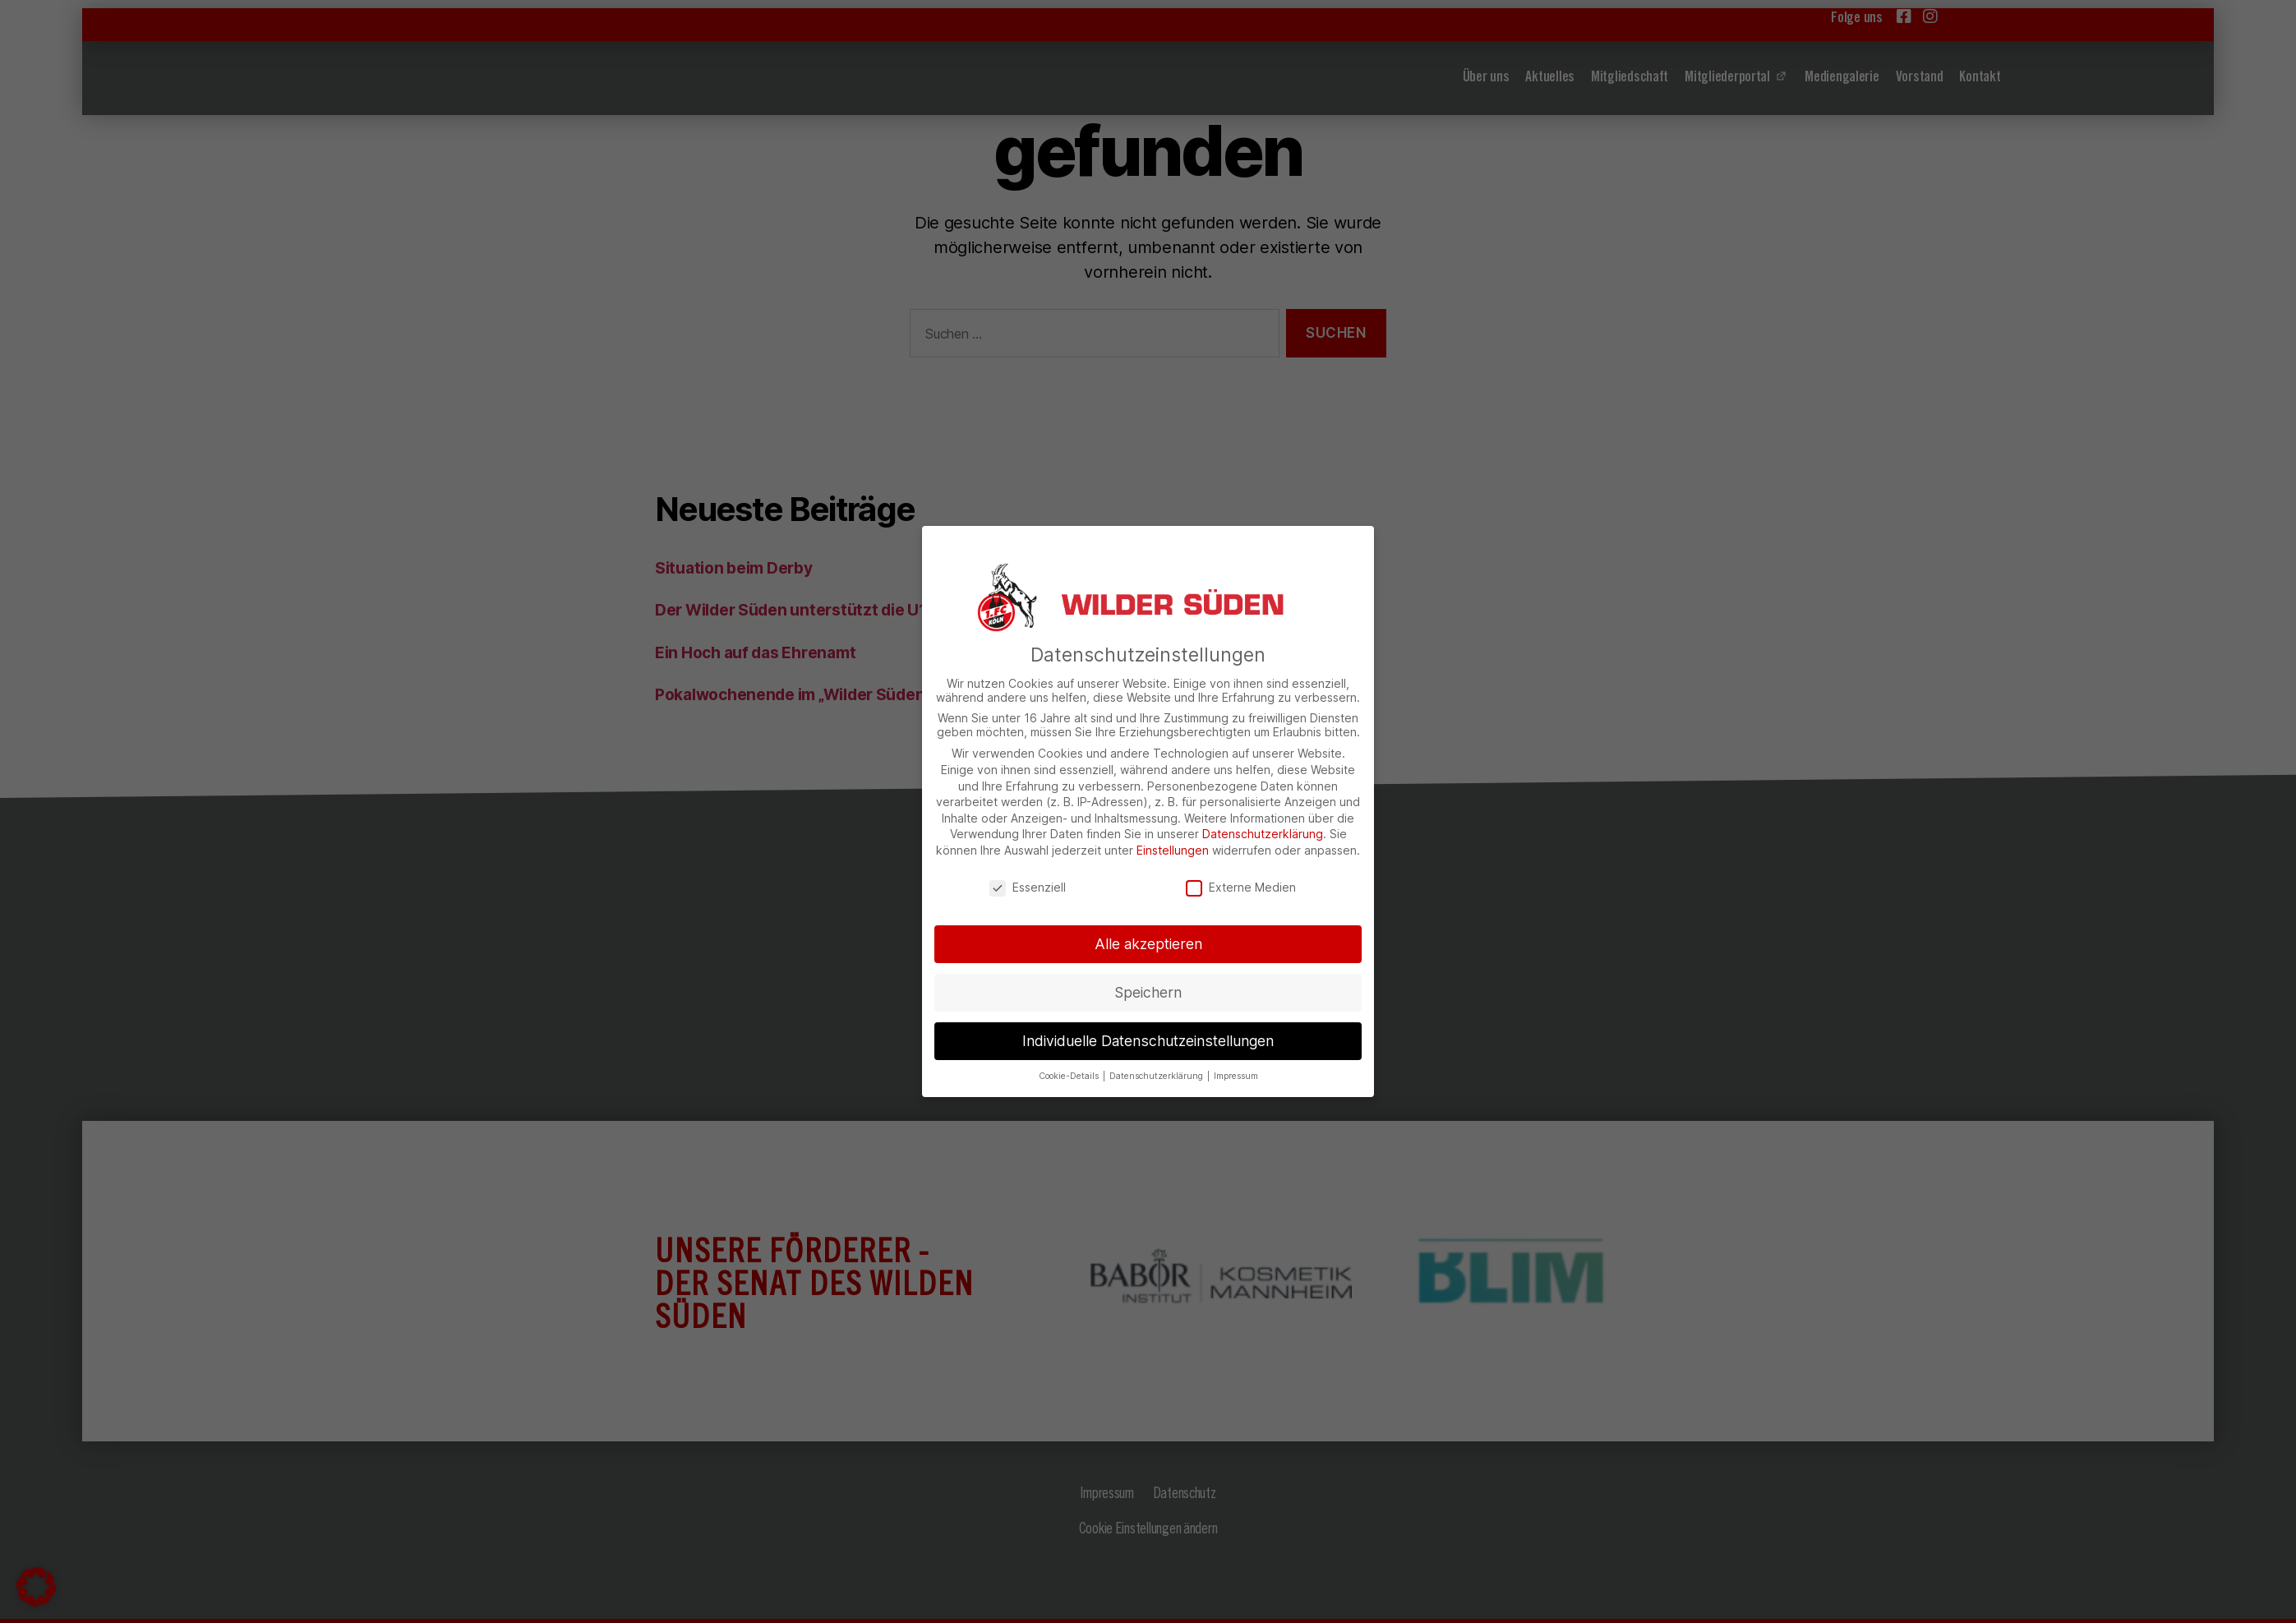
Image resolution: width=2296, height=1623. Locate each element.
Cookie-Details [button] (1070, 1076)
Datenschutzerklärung (1262, 834)
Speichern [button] (1148, 992)
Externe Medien (1241, 887)
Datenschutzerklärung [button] (1157, 1076)
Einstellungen (1172, 850)
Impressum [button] (1236, 1076)
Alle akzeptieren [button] (1148, 943)
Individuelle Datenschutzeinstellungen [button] (1148, 1040)
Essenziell (1027, 887)
